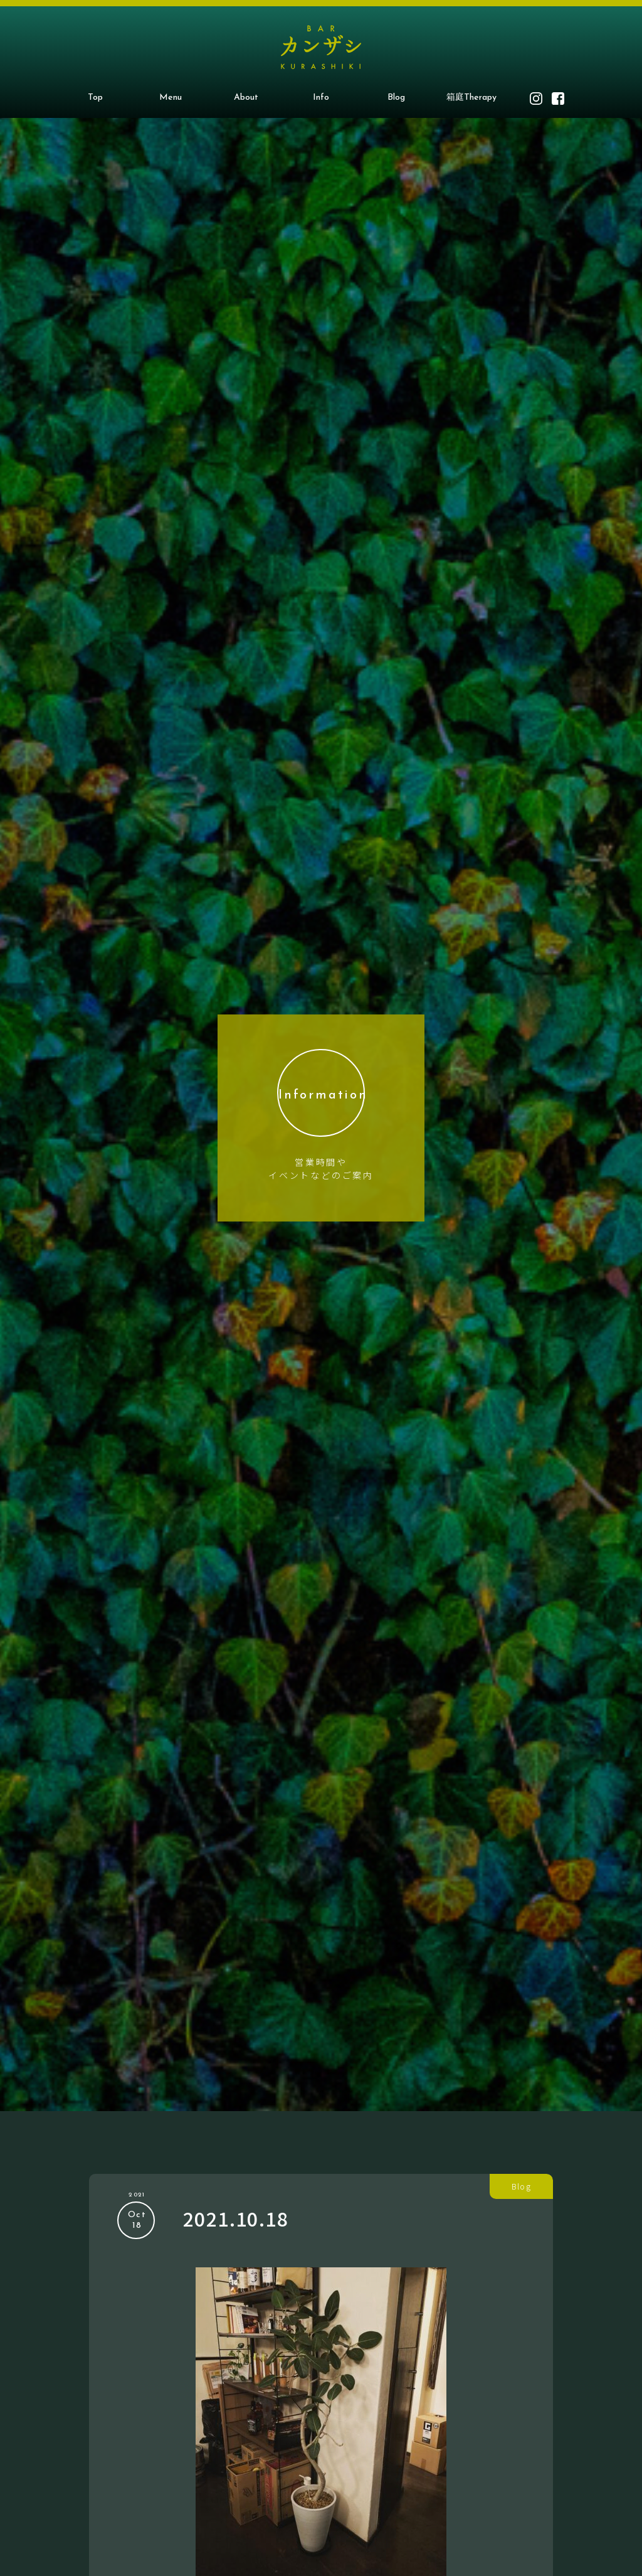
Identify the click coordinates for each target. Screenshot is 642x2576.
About (246, 97)
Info (321, 97)
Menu (170, 97)
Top (95, 97)
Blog (396, 97)
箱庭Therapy (471, 97)
